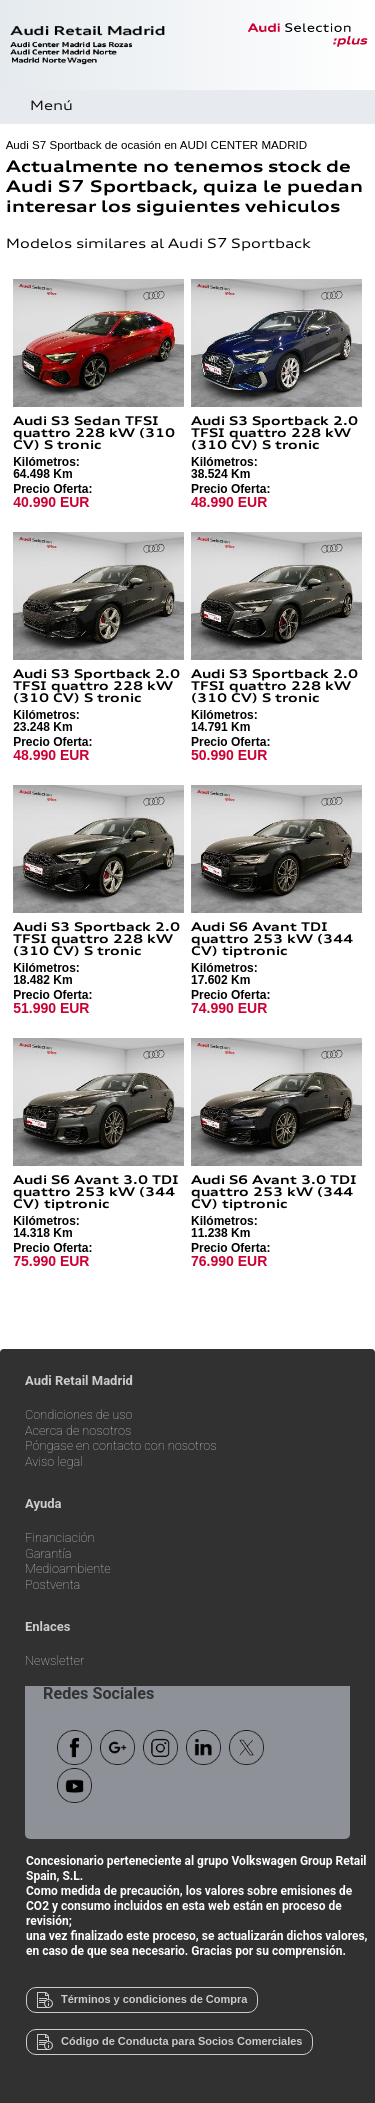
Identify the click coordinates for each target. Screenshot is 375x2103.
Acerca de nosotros (78, 1431)
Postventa (52, 1585)
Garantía (48, 1554)
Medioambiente (68, 1569)
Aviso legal (54, 1462)
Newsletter (54, 1661)
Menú (51, 106)
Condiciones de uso (79, 1415)
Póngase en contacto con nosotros (121, 1446)
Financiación (60, 1538)
